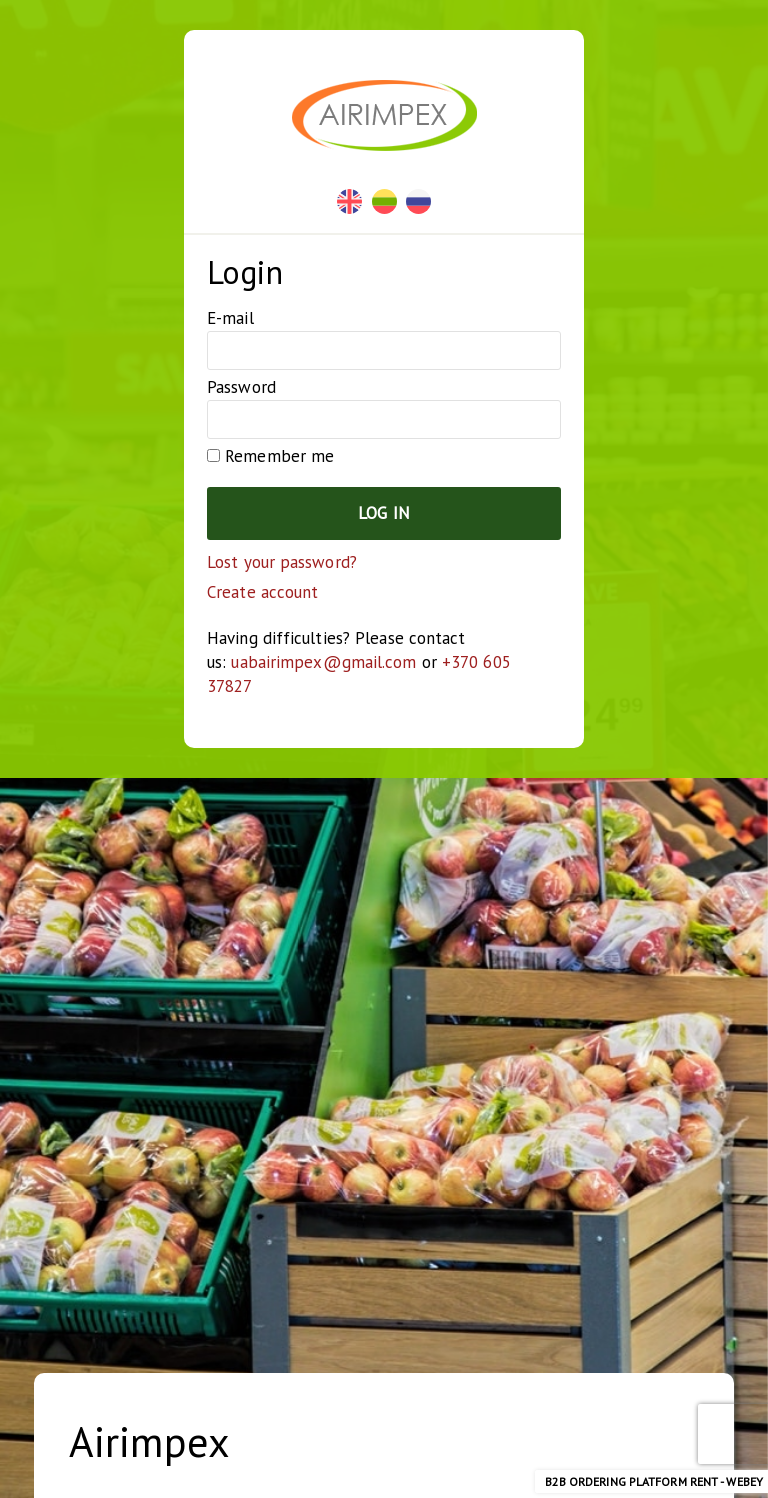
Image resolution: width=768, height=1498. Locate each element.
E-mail (230, 318)
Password (241, 387)
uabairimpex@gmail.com (323, 662)
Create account (262, 592)
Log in (384, 513)
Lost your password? (282, 562)
